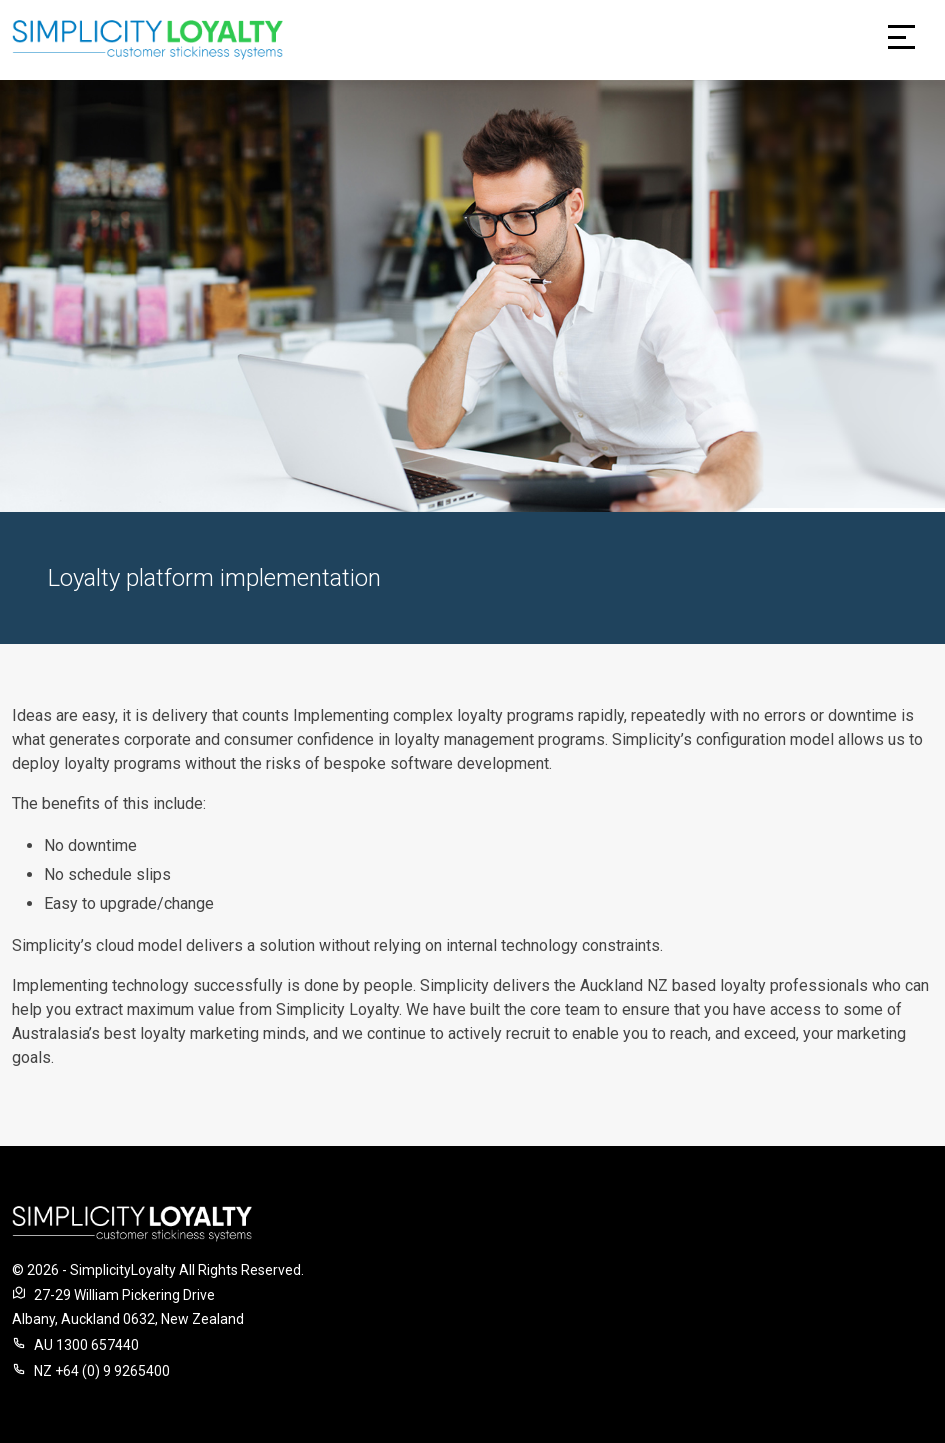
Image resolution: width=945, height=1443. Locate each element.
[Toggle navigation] (902, 40)
